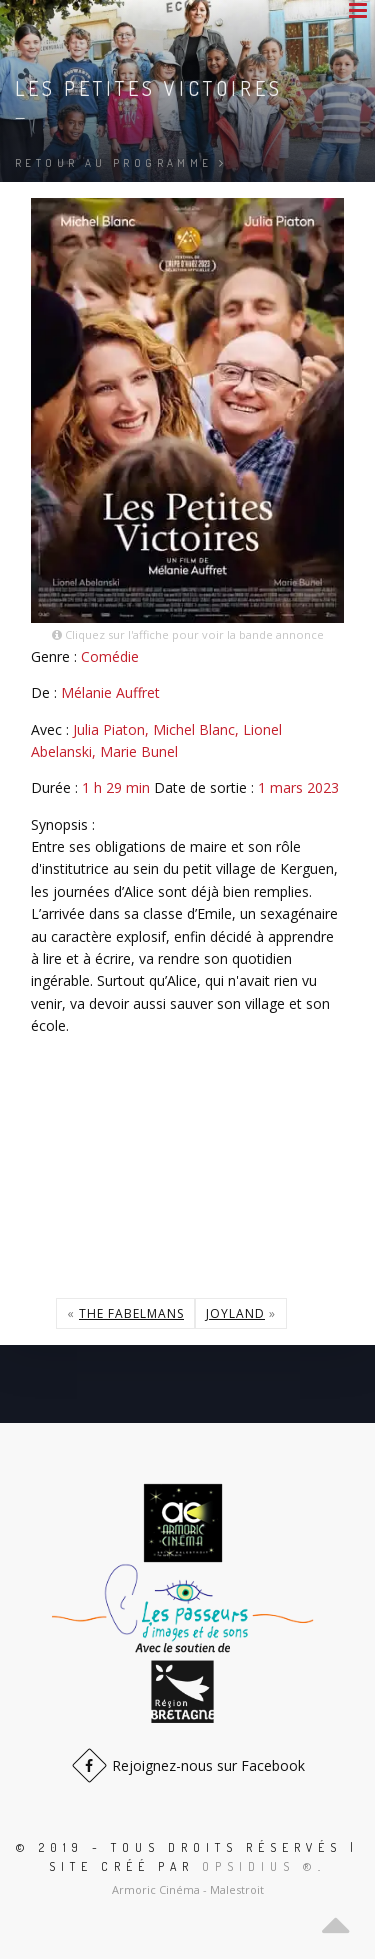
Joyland (235, 1313)
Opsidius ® (260, 1866)
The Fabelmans (131, 1313)
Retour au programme (121, 163)
